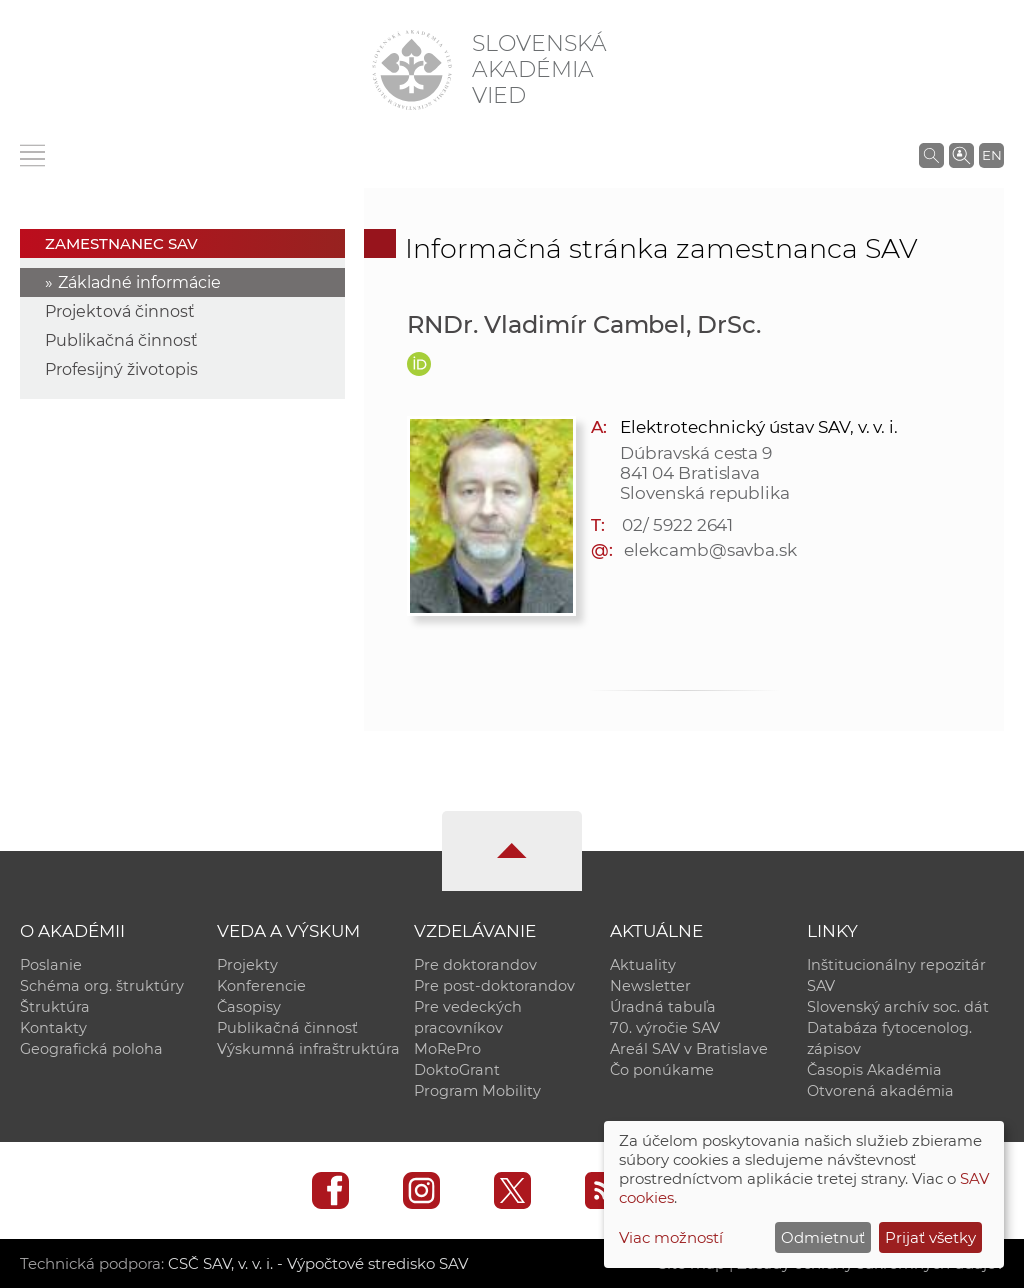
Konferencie (261, 986)
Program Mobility (477, 1091)
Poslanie (51, 965)
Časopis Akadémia (874, 1070)
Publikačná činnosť (121, 340)
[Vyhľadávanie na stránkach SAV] (931, 155)
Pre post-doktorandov (494, 986)
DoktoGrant (457, 1070)
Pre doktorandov (475, 965)
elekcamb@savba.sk (710, 550)
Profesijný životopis (121, 369)
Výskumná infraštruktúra (308, 1049)
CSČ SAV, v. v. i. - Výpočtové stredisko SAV (318, 1263)
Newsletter (650, 986)
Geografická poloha (91, 1049)
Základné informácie (139, 282)
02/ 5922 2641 (677, 525)
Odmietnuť (823, 1237)
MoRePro (447, 1049)
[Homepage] (412, 70)
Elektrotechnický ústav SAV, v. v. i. (759, 427)
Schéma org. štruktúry (102, 986)
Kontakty (53, 1028)
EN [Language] (992, 155)
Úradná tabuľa (663, 1007)
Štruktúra (55, 1007)
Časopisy (249, 1007)
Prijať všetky (930, 1237)
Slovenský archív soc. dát (898, 1007)
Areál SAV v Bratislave (689, 1049)
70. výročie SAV (665, 1028)
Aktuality (643, 965)
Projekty (247, 965)
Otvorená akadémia (880, 1091)
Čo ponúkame (662, 1070)
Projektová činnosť (120, 311)
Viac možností (671, 1237)
